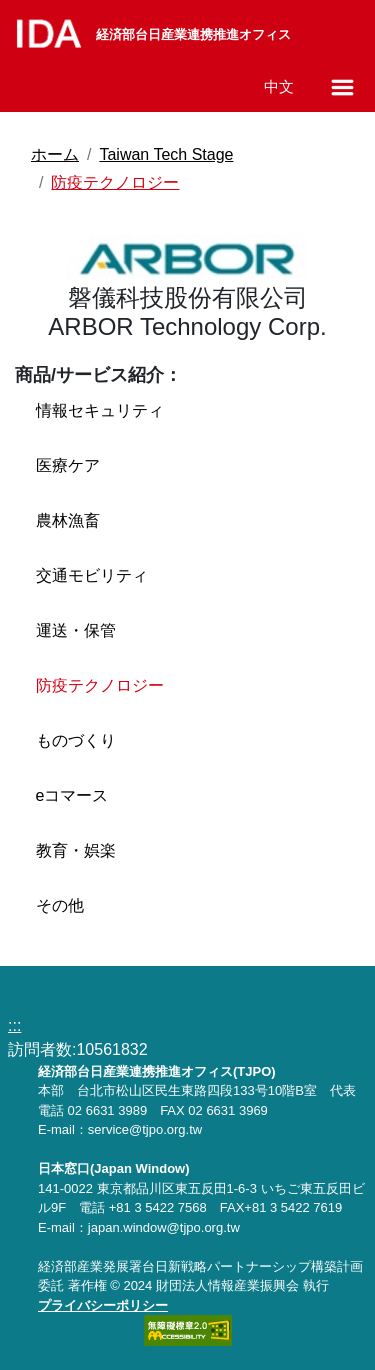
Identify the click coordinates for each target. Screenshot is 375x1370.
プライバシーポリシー (103, 1305)
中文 (279, 86)
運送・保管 (76, 630)
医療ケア (68, 465)
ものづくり (76, 740)
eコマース (72, 795)
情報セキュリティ (100, 410)
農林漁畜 (68, 520)
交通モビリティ (92, 575)
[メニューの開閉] (342, 87)
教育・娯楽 (76, 850)
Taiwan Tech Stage (166, 154)
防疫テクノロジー (115, 182)
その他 (60, 905)
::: (14, 1025)
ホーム (55, 154)
